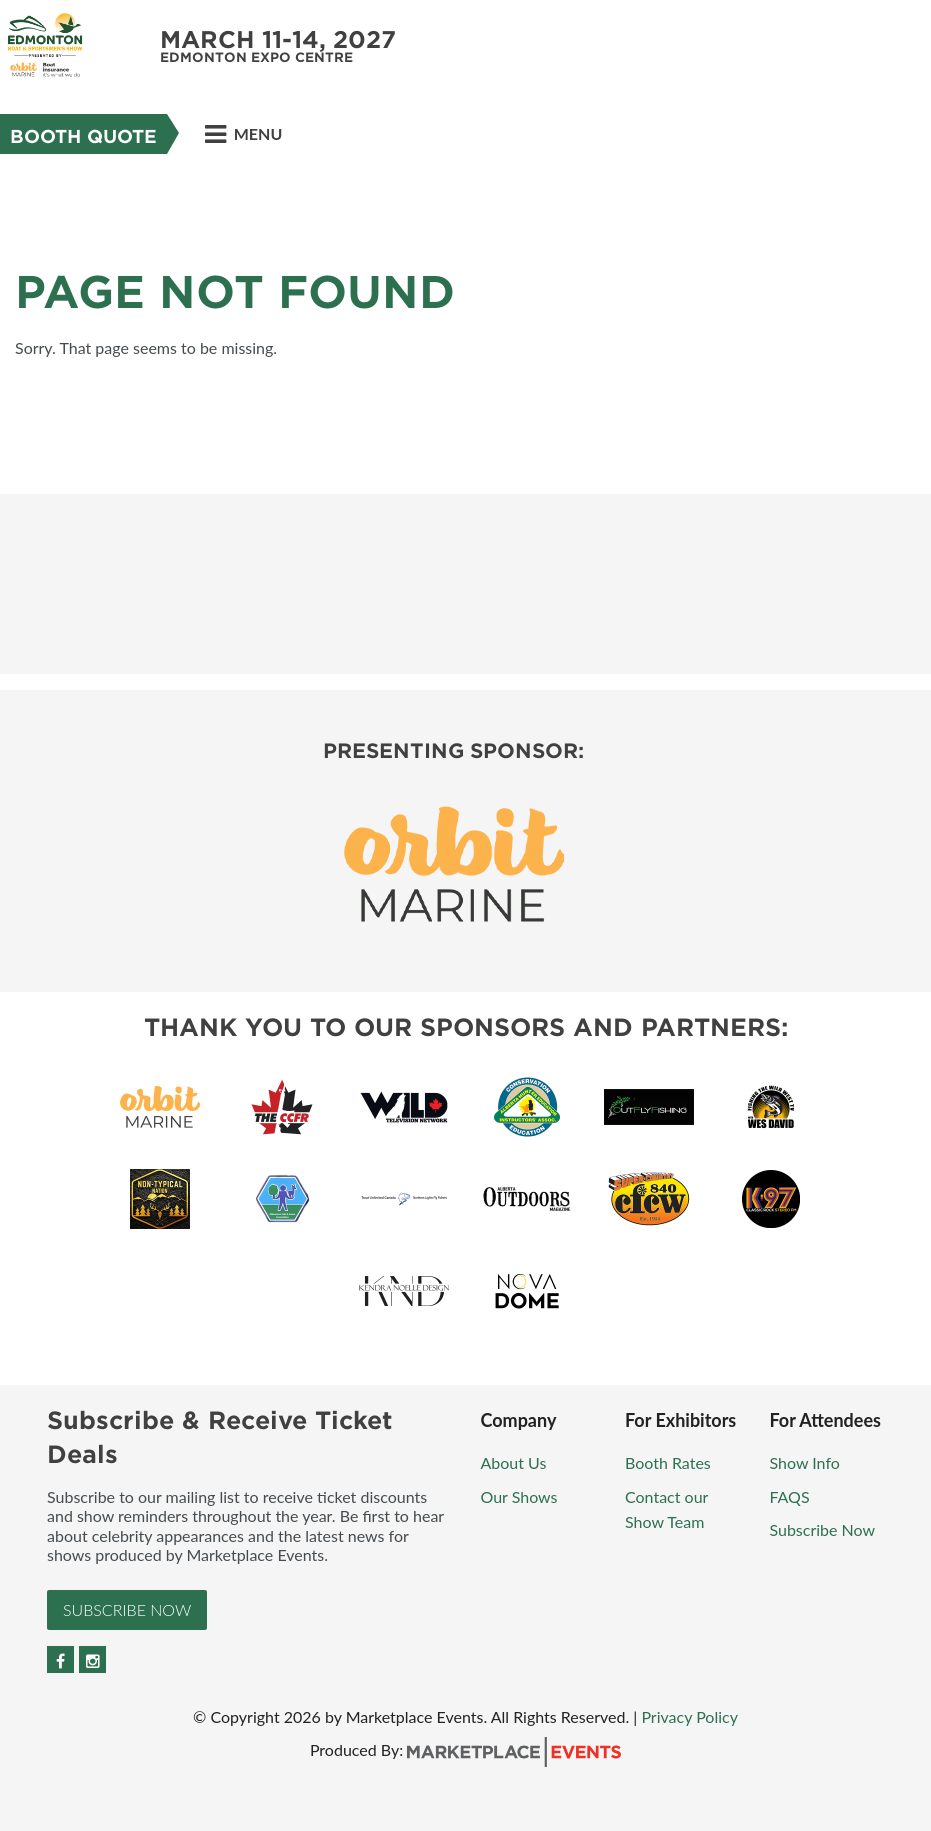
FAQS (789, 1496)
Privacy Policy (689, 1716)
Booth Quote (83, 136)
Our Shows (521, 1496)
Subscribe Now (127, 1609)
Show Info (806, 1462)
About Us (514, 1462)
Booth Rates (670, 1462)
